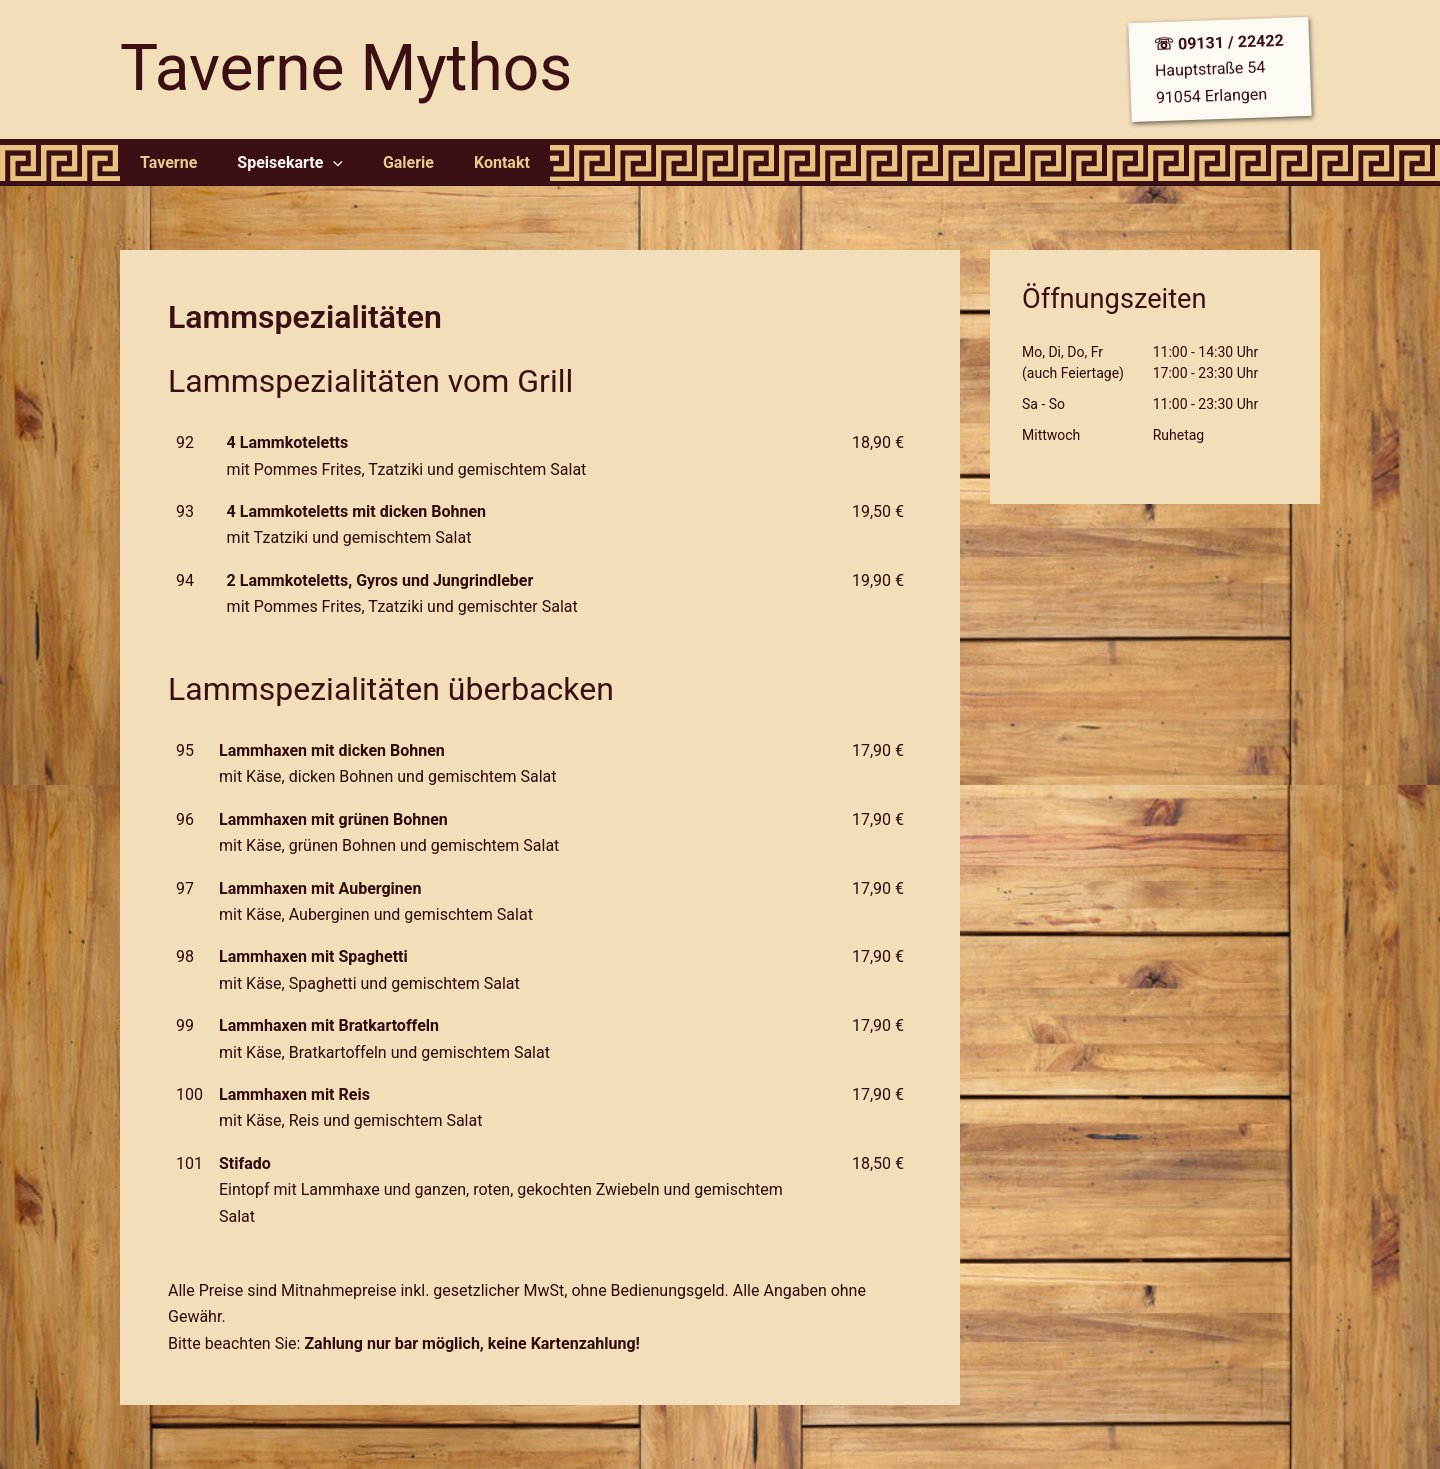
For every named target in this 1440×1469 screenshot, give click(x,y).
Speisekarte (278, 162)
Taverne (164, 162)
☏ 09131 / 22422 (1219, 43)
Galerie (388, 162)
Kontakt (474, 162)
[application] (321, 162)
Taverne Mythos (346, 68)
